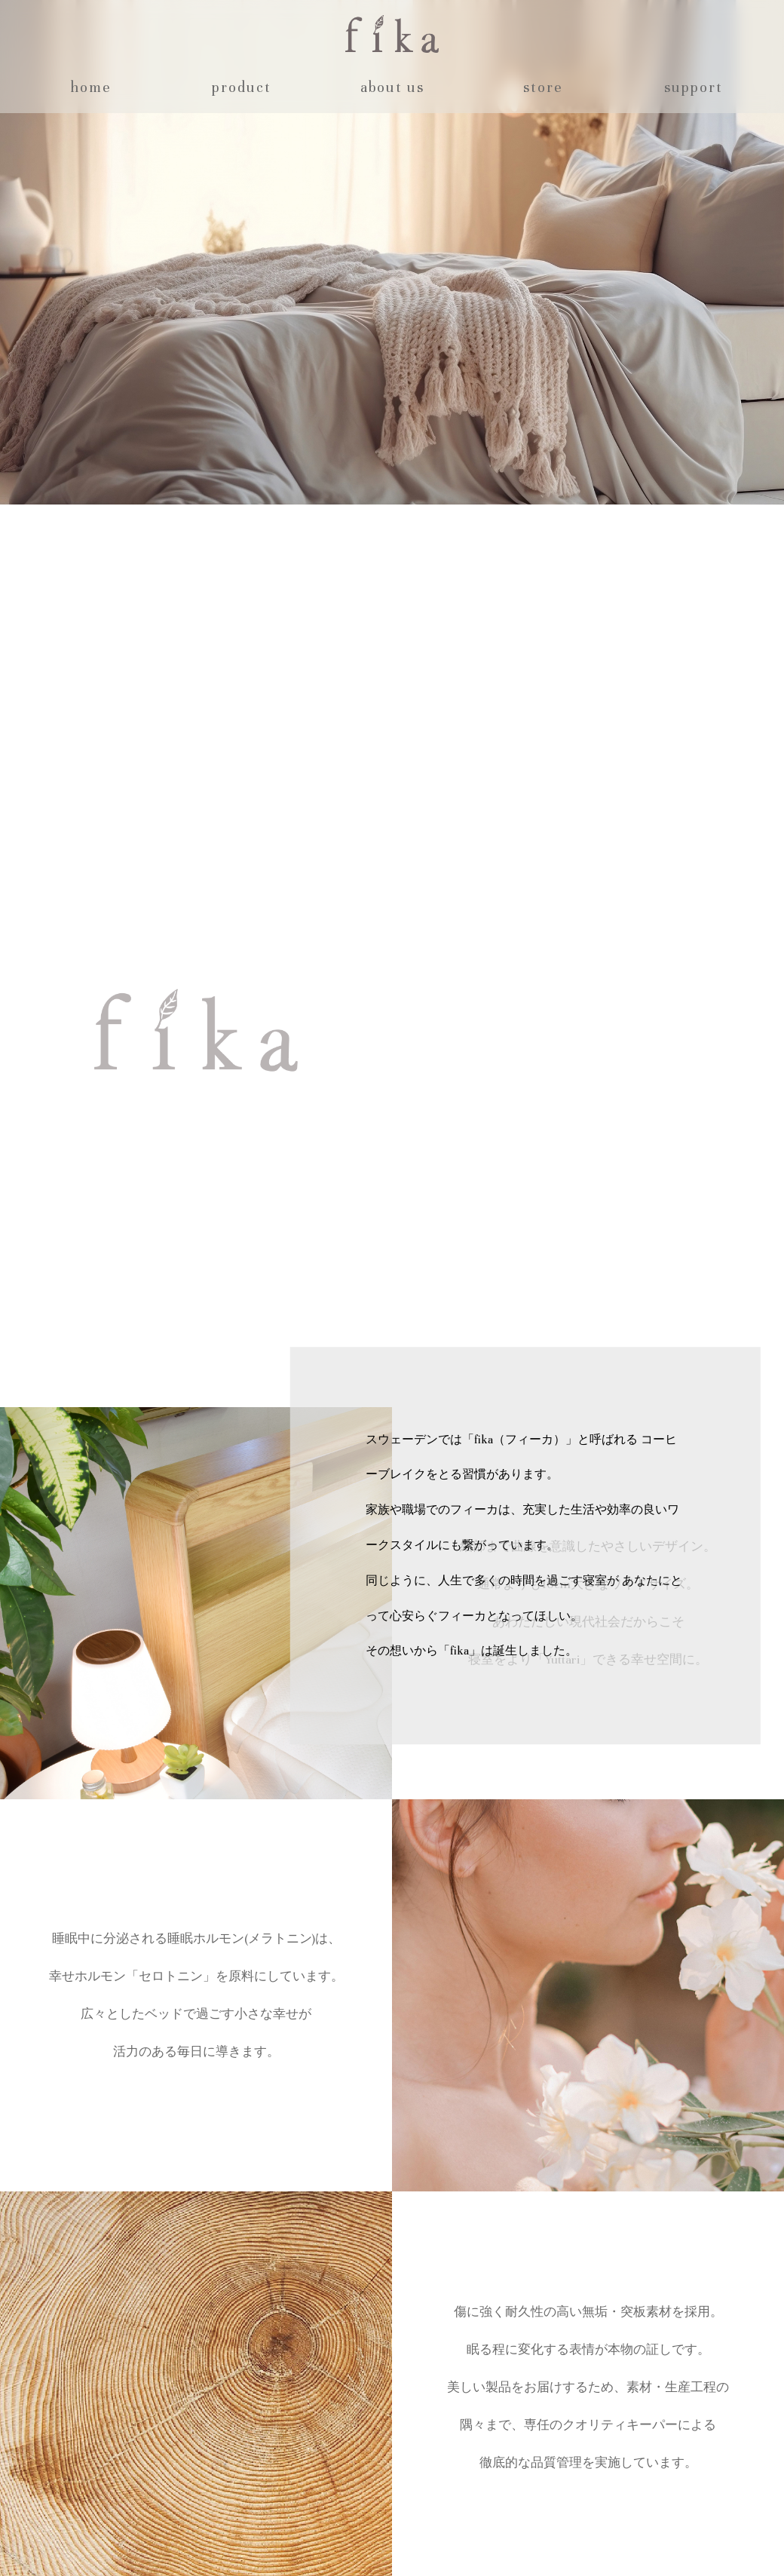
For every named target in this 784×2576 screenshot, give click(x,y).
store (543, 87)
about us (392, 87)
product (241, 87)
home (91, 87)
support (693, 87)
